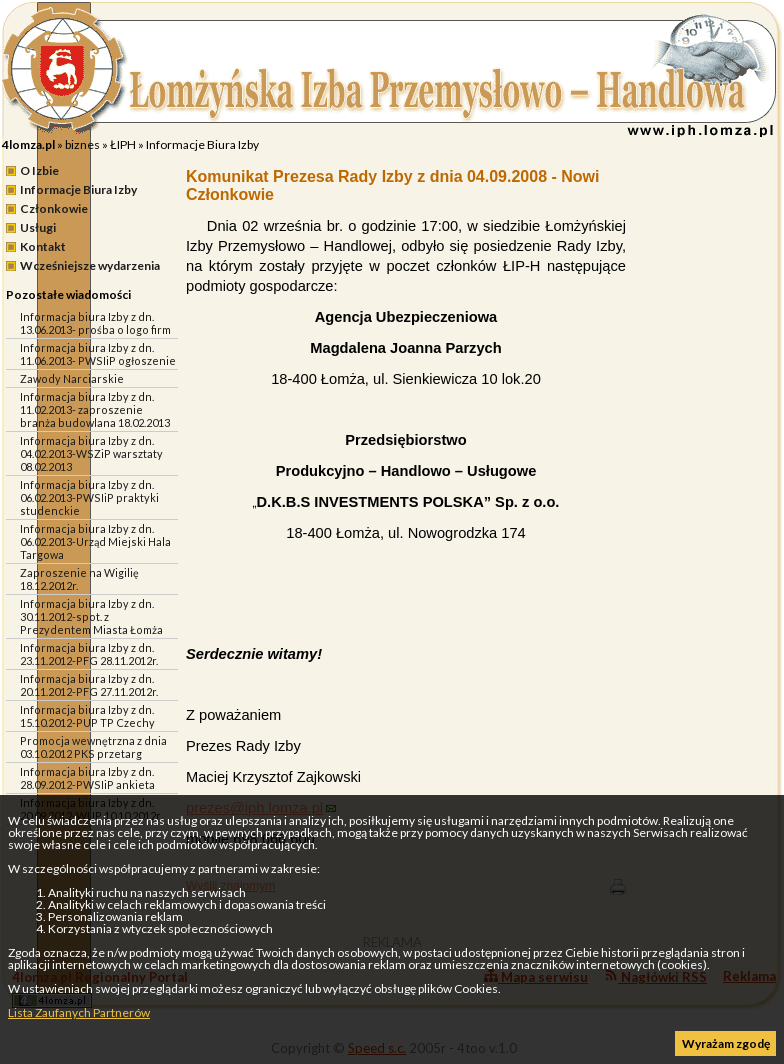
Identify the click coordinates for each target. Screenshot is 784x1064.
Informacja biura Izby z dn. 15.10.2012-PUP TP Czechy (87, 716)
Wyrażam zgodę (726, 1043)
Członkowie (54, 208)
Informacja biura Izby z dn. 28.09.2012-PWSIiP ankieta (87, 778)
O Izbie (39, 170)
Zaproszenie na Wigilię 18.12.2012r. (79, 579)
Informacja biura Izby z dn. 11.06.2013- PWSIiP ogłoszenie (98, 354)
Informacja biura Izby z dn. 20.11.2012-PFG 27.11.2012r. (89, 685)
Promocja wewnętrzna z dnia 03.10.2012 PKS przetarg (93, 747)
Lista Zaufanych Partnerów (79, 1012)
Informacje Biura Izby (202, 144)
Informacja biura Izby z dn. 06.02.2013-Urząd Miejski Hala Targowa (95, 541)
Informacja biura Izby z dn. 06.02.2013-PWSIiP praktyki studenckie (89, 497)
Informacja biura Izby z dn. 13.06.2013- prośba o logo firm (95, 323)
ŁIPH (123, 144)
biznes (82, 144)
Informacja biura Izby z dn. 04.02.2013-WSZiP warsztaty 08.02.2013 (91, 453)
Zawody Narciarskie (72, 378)
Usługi (38, 227)
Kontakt (43, 246)
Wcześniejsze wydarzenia (90, 265)
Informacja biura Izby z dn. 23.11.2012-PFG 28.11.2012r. (89, 654)
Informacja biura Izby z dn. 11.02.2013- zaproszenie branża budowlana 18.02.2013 (95, 409)
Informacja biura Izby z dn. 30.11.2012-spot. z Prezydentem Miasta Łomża (91, 616)
